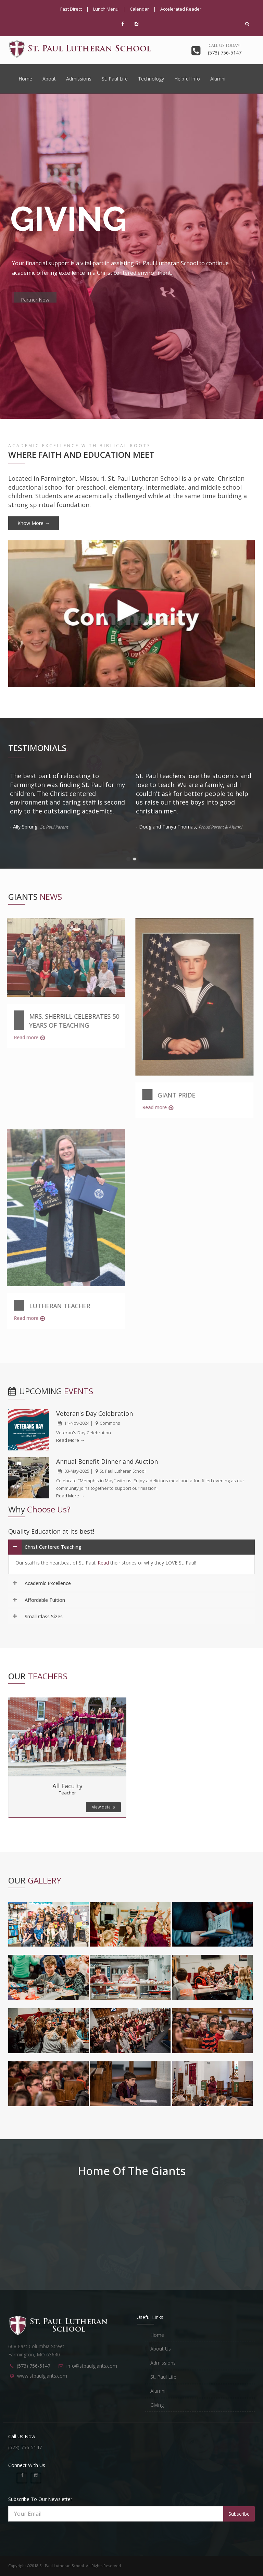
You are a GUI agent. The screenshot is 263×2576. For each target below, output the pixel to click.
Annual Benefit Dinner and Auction (107, 1461)
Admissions (78, 78)
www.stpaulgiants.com (42, 2375)
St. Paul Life (115, 78)
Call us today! (224, 45)
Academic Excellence (48, 1583)
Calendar (139, 9)
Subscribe (239, 2514)
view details (103, 1807)
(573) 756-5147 (33, 2366)
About (49, 78)
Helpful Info (187, 78)
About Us (160, 2348)
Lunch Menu (105, 9)
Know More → (33, 523)
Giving (157, 2405)
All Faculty (67, 1786)
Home (25, 78)
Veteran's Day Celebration (94, 1413)
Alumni (217, 78)
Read (103, 1562)
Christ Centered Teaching (53, 1547)
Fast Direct (71, 9)
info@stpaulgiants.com (91, 2366)
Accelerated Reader (180, 9)
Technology (151, 78)
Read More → (70, 1440)
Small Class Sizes (44, 1616)
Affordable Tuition (45, 1600)
